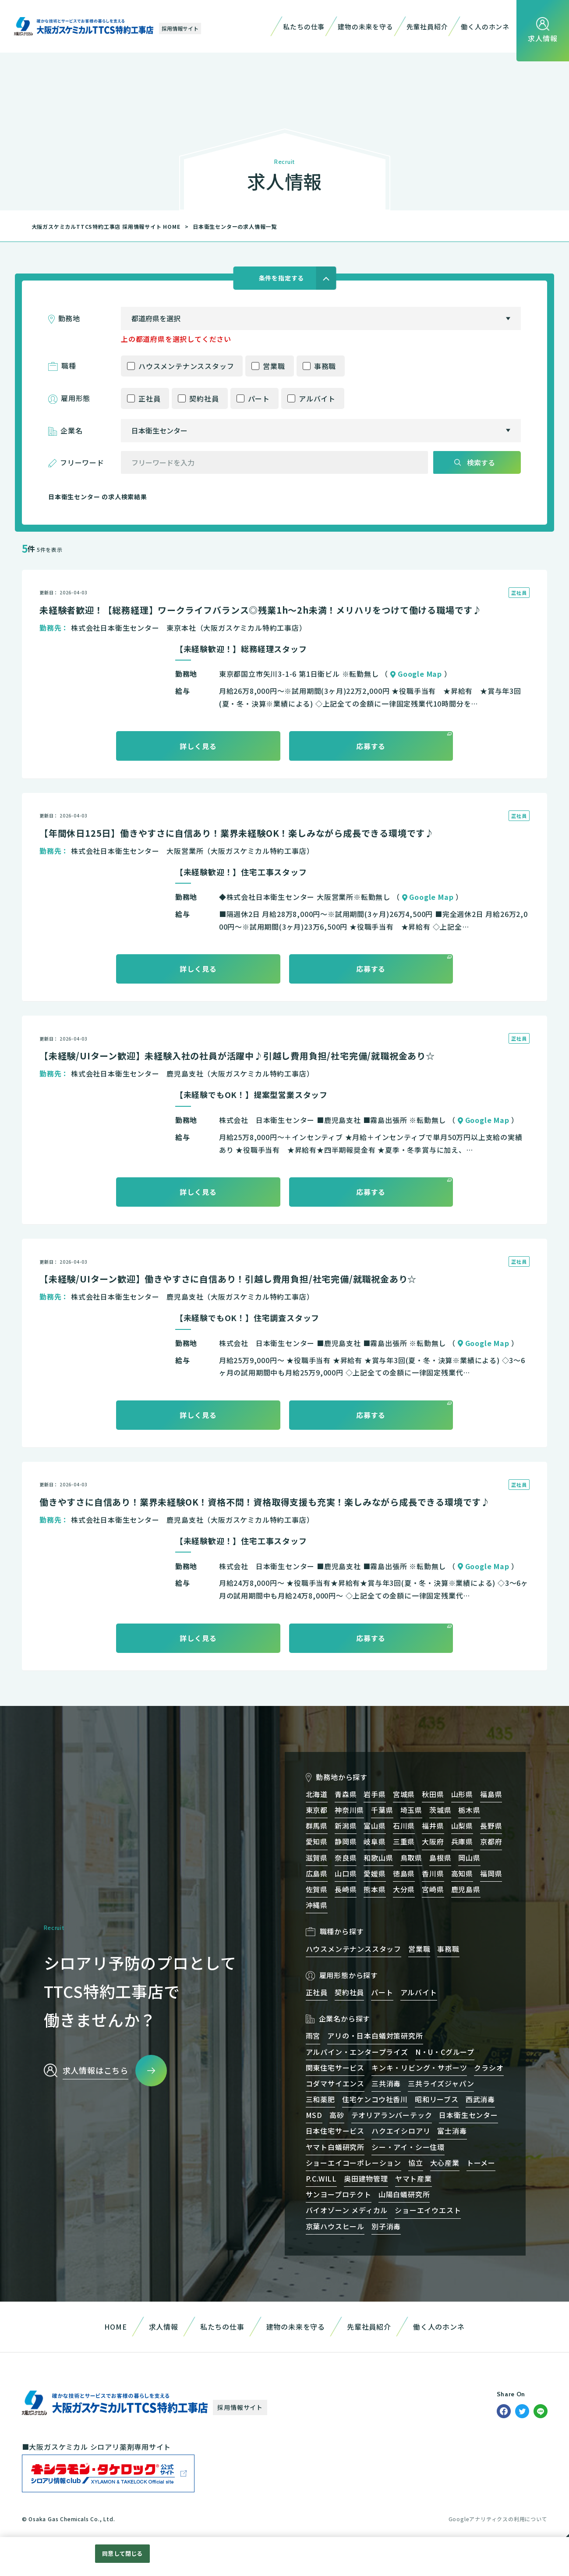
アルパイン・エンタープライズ (357, 2052)
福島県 (491, 1794)
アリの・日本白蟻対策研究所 (375, 2035)
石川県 (404, 1825)
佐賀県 (317, 1889)
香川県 (433, 1873)
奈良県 (346, 1857)
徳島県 (404, 1873)
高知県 (462, 1873)
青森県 (346, 1794)
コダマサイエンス (335, 2083)
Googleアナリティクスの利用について (498, 2519)
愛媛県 (374, 1873)
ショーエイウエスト (428, 2210)
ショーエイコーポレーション (353, 2162)
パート (259, 398)
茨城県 (440, 1810)
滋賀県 (317, 1857)
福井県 (433, 1825)
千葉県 (382, 1810)
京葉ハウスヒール (335, 2226)
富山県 (374, 1825)
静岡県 (346, 1841)
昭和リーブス (437, 2099)
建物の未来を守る (365, 26)
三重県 (404, 1841)
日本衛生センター (468, 2115)
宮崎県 (433, 1889)
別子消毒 (386, 2226)
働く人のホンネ (485, 26)
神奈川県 (349, 1810)
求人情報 (163, 2326)
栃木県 (469, 1810)
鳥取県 (411, 1857)
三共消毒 (386, 2083)
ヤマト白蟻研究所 (335, 2147)
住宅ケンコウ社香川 (375, 2099)
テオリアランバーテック (391, 2115)
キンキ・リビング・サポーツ (419, 2067)
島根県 (440, 1857)
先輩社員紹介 (427, 26)
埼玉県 (411, 1810)
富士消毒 (452, 2130)
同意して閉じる (122, 2553)
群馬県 (317, 1825)
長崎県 (346, 1889)
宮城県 (404, 1794)
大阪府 (433, 1841)
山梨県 (462, 1825)
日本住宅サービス (335, 2130)
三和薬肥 (320, 2099)
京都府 (491, 1841)
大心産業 (444, 2162)
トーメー (481, 2162)
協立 (415, 2162)
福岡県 (491, 1873)
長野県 (491, 1825)
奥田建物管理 (366, 2178)
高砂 (336, 2115)
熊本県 (374, 1889)
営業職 (274, 366)
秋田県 (433, 1794)
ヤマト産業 (413, 2178)
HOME (115, 2326)
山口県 (346, 1873)
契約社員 (204, 398)
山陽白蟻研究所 (404, 2194)
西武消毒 (480, 2099)
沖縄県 (317, 1905)
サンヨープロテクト (338, 2194)
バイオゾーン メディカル (347, 2210)
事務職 (325, 366)
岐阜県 (374, 1841)
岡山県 (469, 1857)
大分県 (404, 1889)
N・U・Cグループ (444, 2052)
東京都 (317, 1810)
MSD (314, 2115)
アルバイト (317, 398)
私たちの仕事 (304, 26)
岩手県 (374, 1794)
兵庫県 (462, 1841)
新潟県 (346, 1825)
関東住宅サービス (335, 2067)
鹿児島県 (466, 1889)
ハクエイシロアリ (400, 2130)
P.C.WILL (321, 2178)
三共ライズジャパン (441, 2083)
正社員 (149, 398)
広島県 (317, 1873)
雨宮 (313, 2035)
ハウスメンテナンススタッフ (186, 366)
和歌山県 (378, 1857)
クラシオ (488, 2067)
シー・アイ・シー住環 (408, 2147)
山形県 (462, 1794)
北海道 (317, 1794)
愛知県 (317, 1841)
